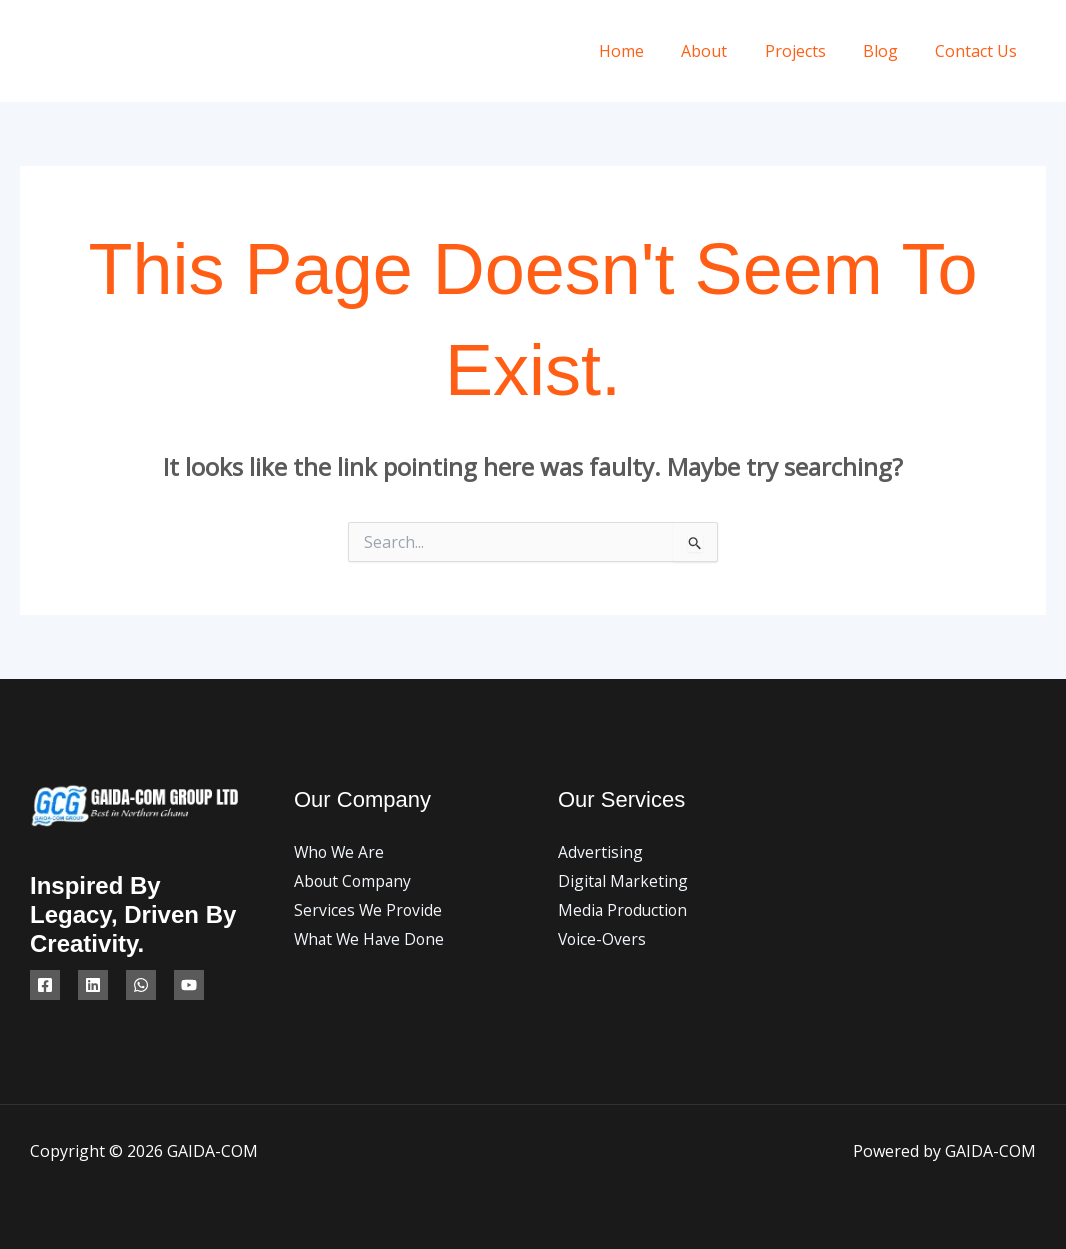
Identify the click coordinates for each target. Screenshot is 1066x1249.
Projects (808, 51)
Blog (888, 51)
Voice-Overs (603, 941)
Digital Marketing (624, 882)
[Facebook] (45, 985)
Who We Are (340, 852)
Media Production (624, 911)
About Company (354, 882)
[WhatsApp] (141, 985)
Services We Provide (369, 911)
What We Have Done (371, 941)
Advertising (600, 852)
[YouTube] (189, 985)
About (723, 51)
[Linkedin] (93, 985)
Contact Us (979, 51)
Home (645, 51)
